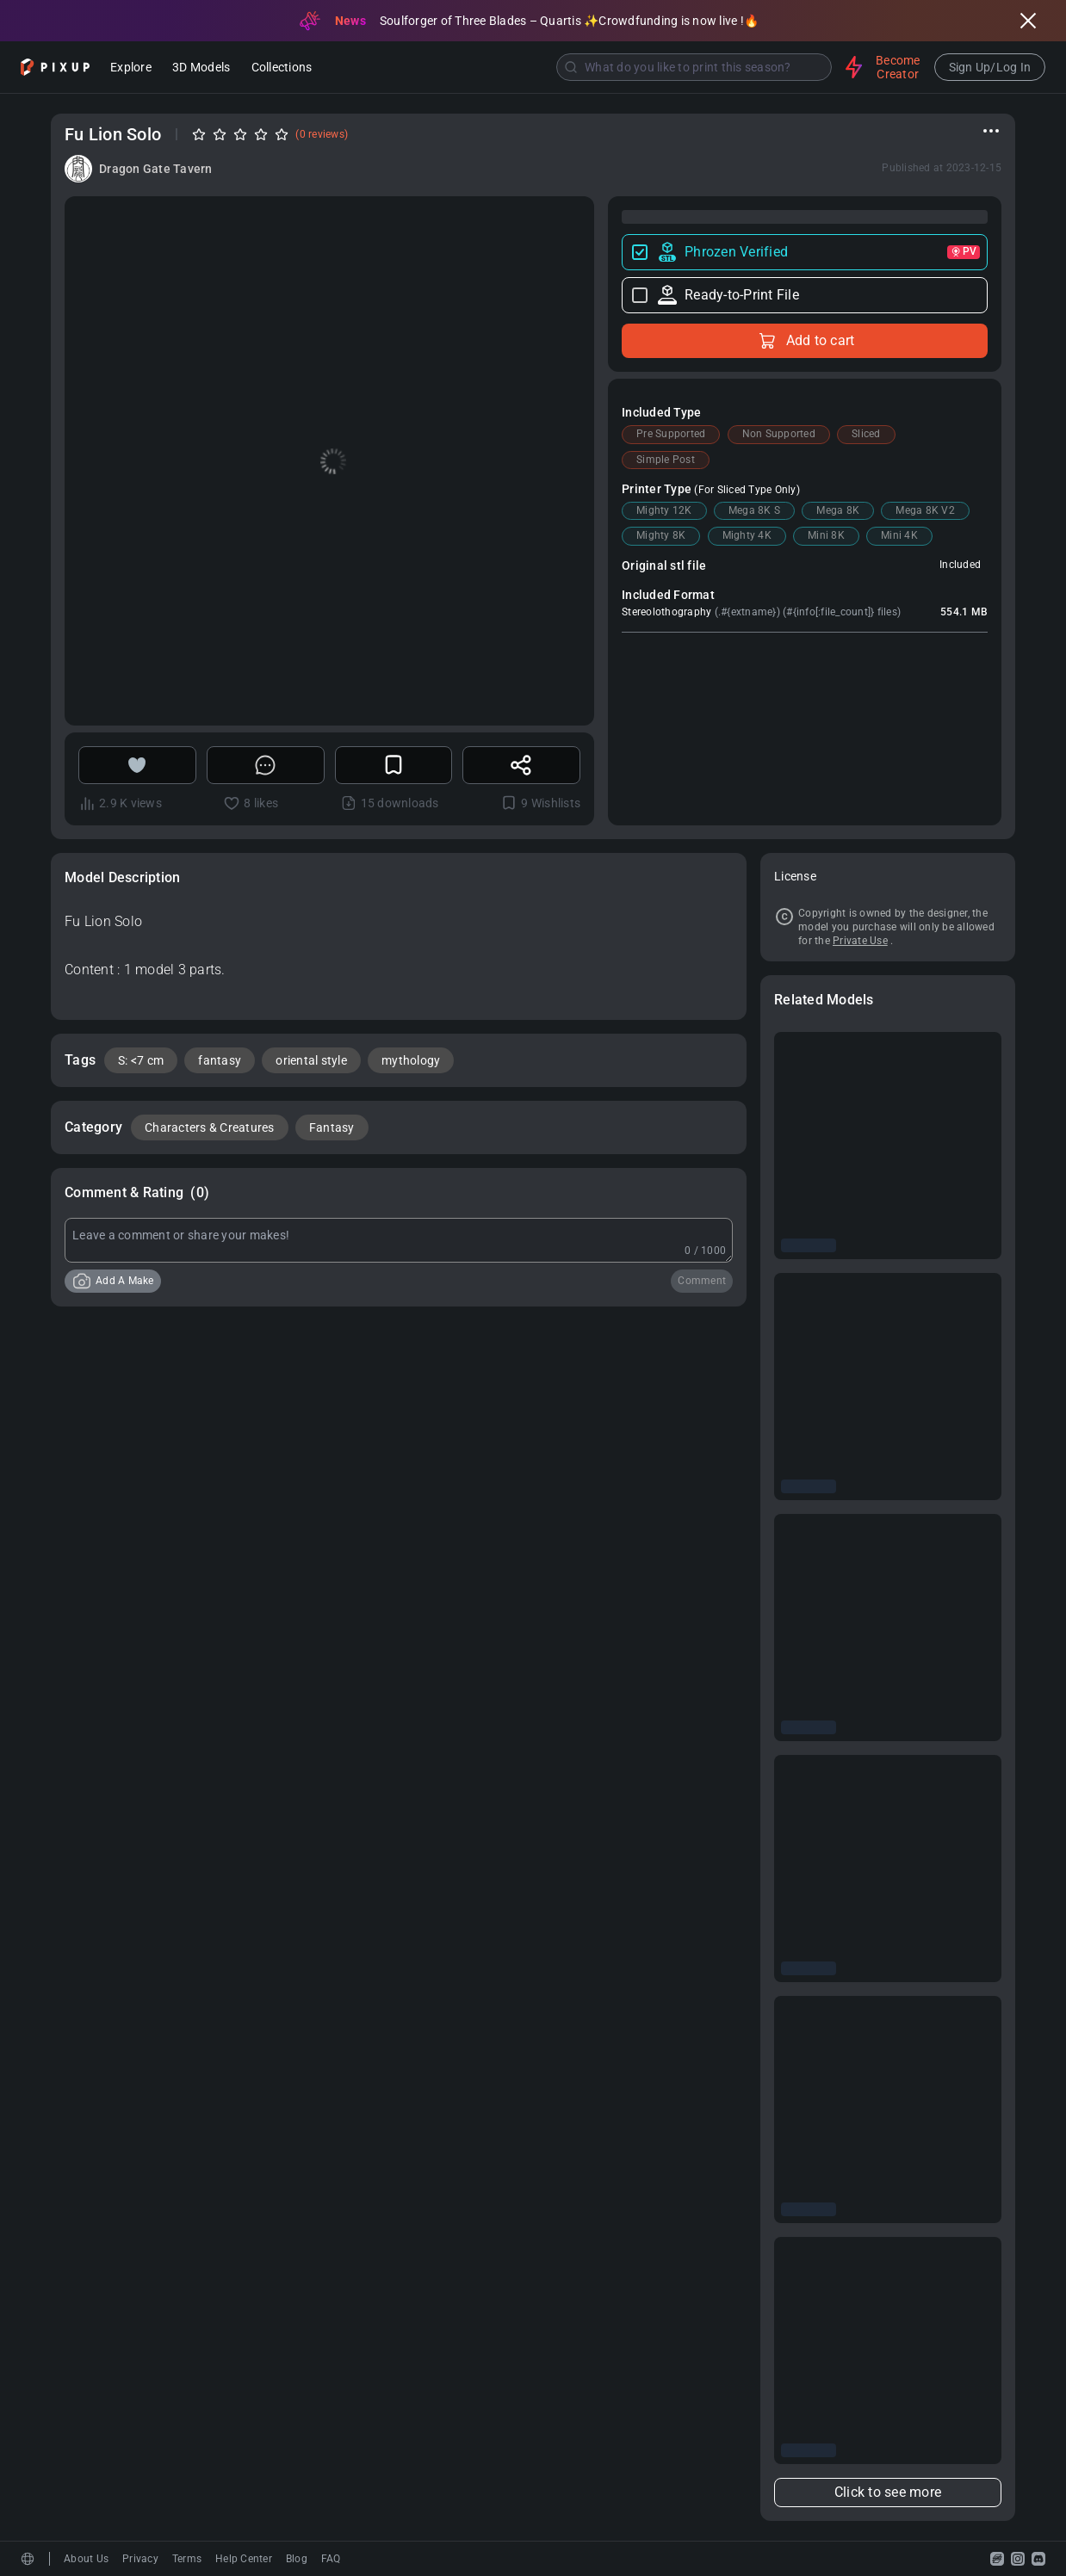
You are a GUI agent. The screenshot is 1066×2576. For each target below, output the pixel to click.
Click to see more (887, 2492)
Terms (186, 2559)
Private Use (860, 941)
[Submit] (571, 67)
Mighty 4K (747, 535)
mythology (410, 1060)
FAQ (331, 2559)
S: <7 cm (141, 1060)
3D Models (201, 68)
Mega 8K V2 (925, 510)
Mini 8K (826, 535)
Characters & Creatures (210, 1127)
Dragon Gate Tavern (156, 169)
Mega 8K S (754, 510)
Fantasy (332, 1127)
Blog (296, 2559)
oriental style (311, 1060)
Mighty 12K (664, 510)
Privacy (140, 2559)
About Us (86, 2559)
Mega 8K (837, 510)
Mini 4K (899, 535)
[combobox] (580, 67)
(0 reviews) (321, 134)
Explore (131, 68)
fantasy (219, 1060)
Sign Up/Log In (990, 67)
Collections (282, 68)
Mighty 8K (660, 535)
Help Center (243, 2559)
